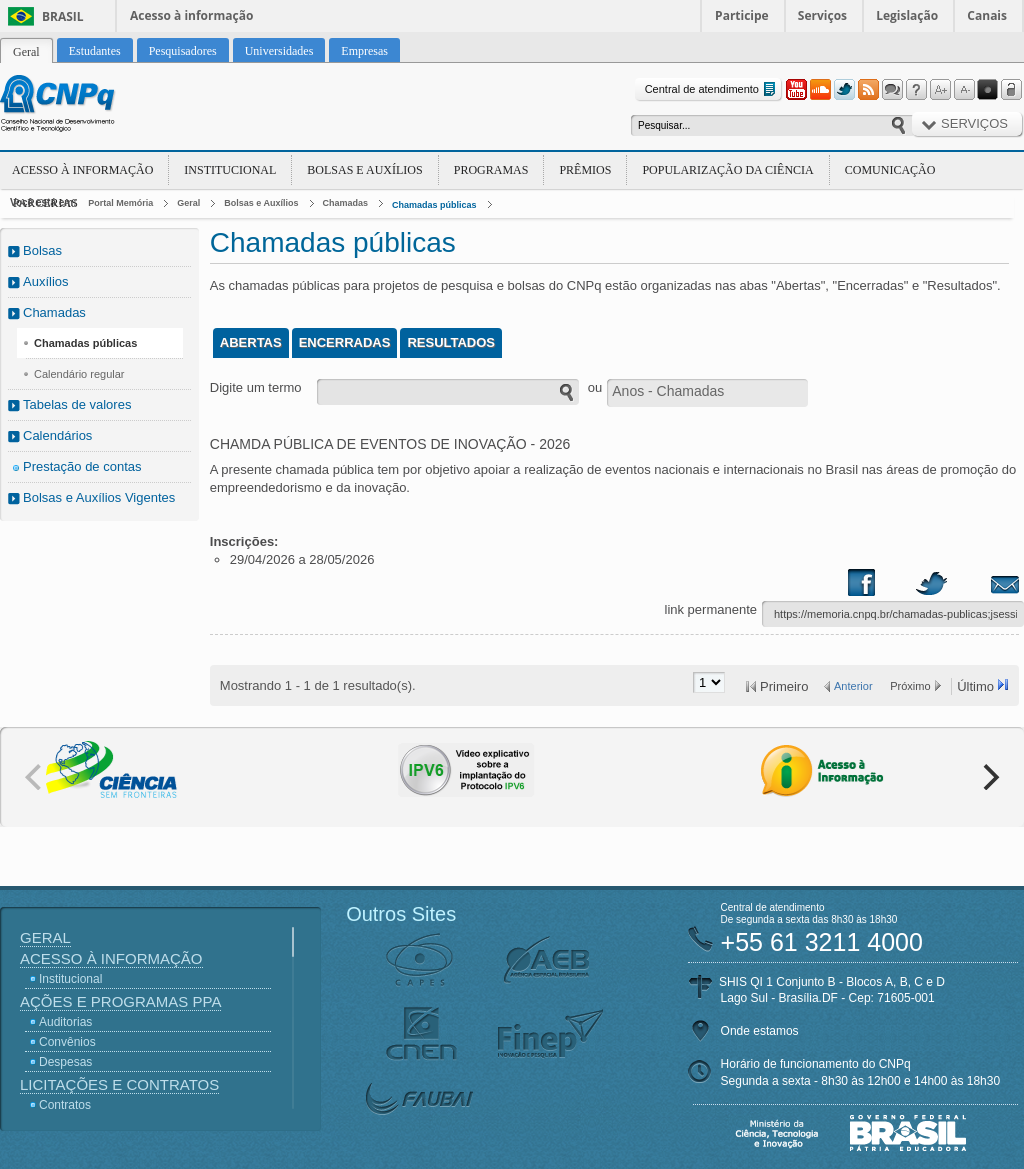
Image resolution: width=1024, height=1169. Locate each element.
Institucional (230, 170)
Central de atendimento (712, 89)
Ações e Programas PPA (120, 1001)
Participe (742, 15)
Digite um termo (256, 387)
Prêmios (585, 170)
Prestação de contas (82, 466)
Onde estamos (760, 1031)
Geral (188, 203)
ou (595, 387)
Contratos (65, 1105)
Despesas (65, 1062)
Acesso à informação (191, 15)
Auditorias (65, 1022)
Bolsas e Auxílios (364, 170)
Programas (491, 170)
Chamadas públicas (434, 205)
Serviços (822, 15)
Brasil (63, 16)
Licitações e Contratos (119, 1084)
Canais (987, 15)
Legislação (907, 15)
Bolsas (42, 250)
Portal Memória (120, 203)
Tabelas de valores (77, 404)
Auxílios (46, 281)
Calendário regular (79, 374)
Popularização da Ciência (727, 170)
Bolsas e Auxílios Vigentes (99, 497)
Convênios (67, 1042)
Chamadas (346, 203)
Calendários (57, 435)
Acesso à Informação (82, 170)
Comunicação (890, 170)
